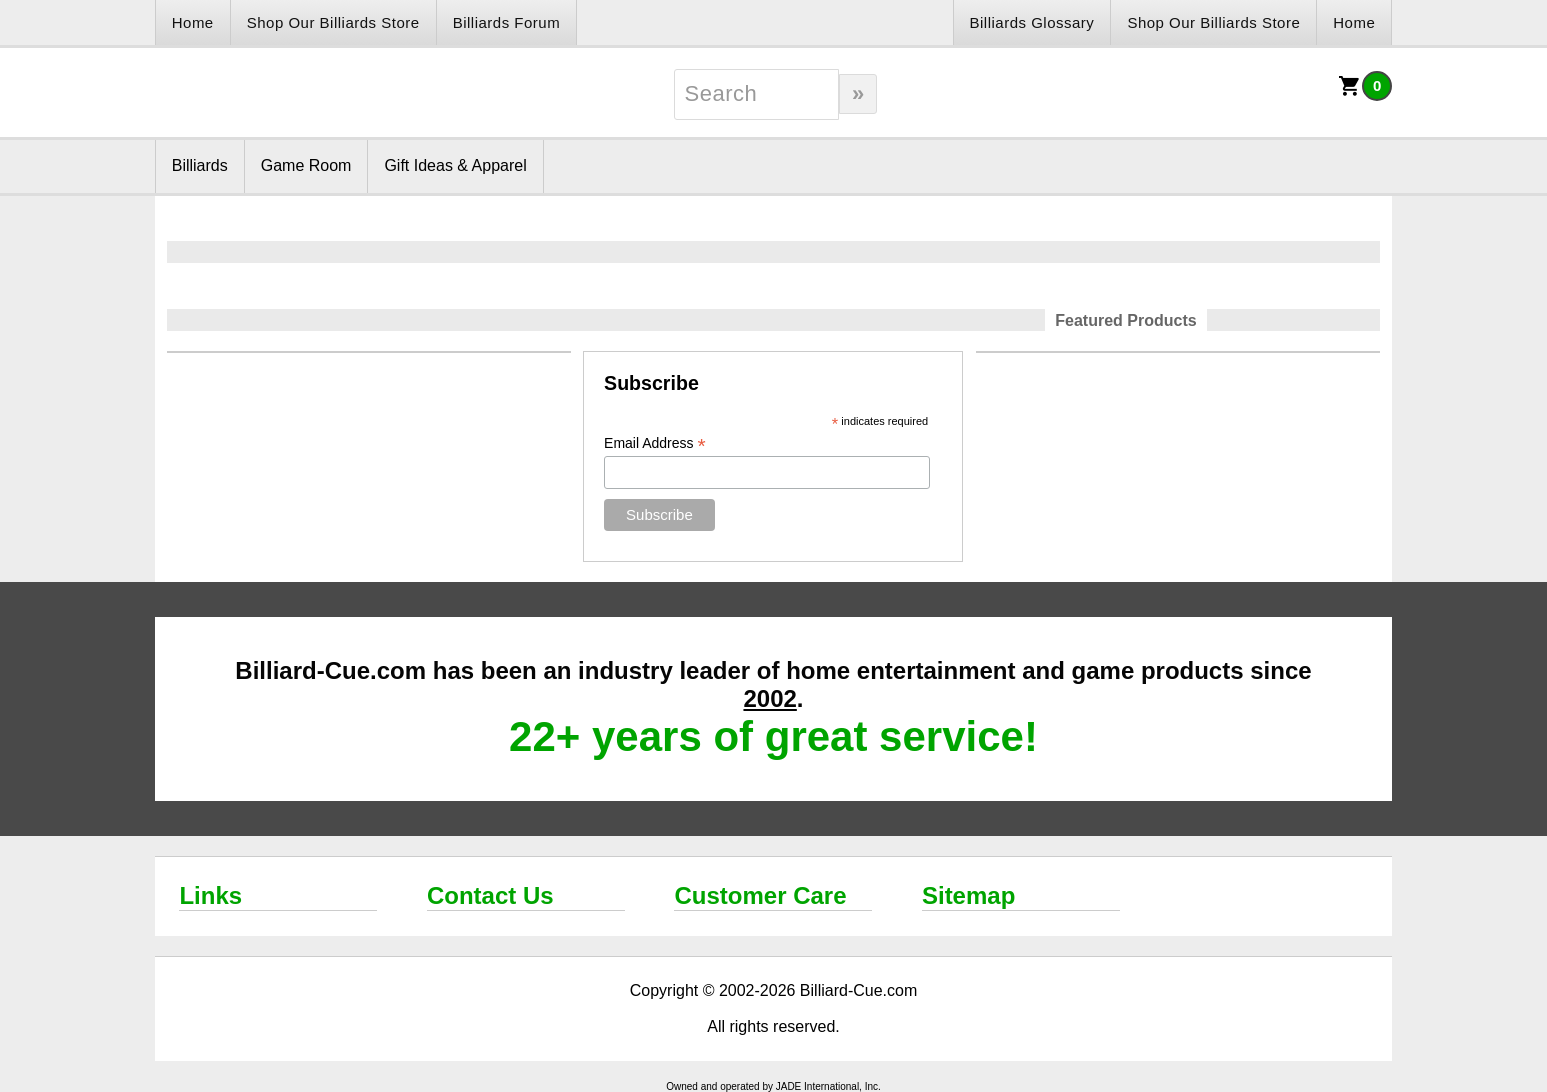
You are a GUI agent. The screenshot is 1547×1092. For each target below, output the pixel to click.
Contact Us (490, 895)
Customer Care (760, 895)
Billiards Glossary (1032, 22)
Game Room (306, 165)
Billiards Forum (507, 22)
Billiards (200, 165)
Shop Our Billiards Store (333, 22)
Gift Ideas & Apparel (455, 165)
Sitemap (968, 895)
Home (193, 22)
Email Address (655, 443)
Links (210, 895)
